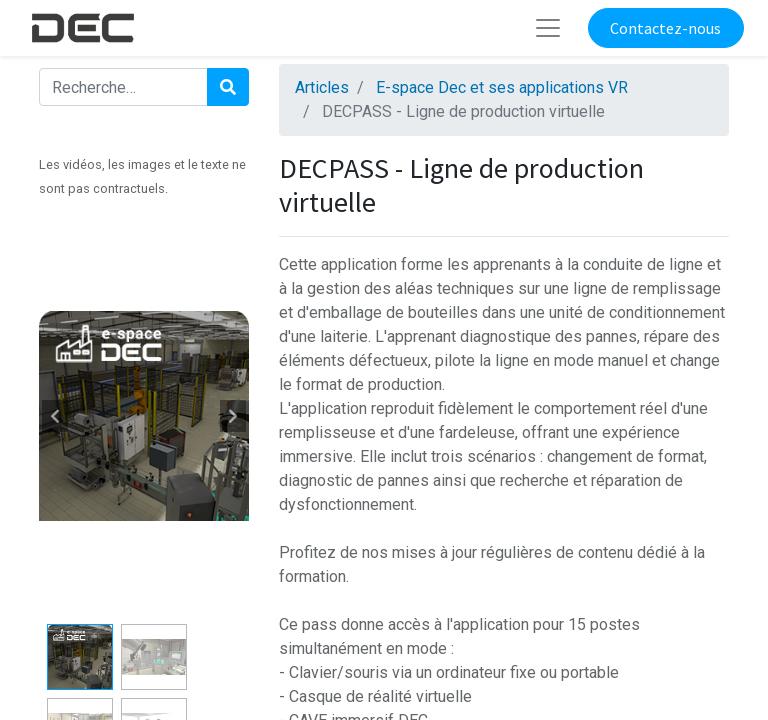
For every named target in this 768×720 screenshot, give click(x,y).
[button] (55, 416)
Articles (322, 87)
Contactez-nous (665, 28)
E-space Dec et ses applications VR (502, 87)
